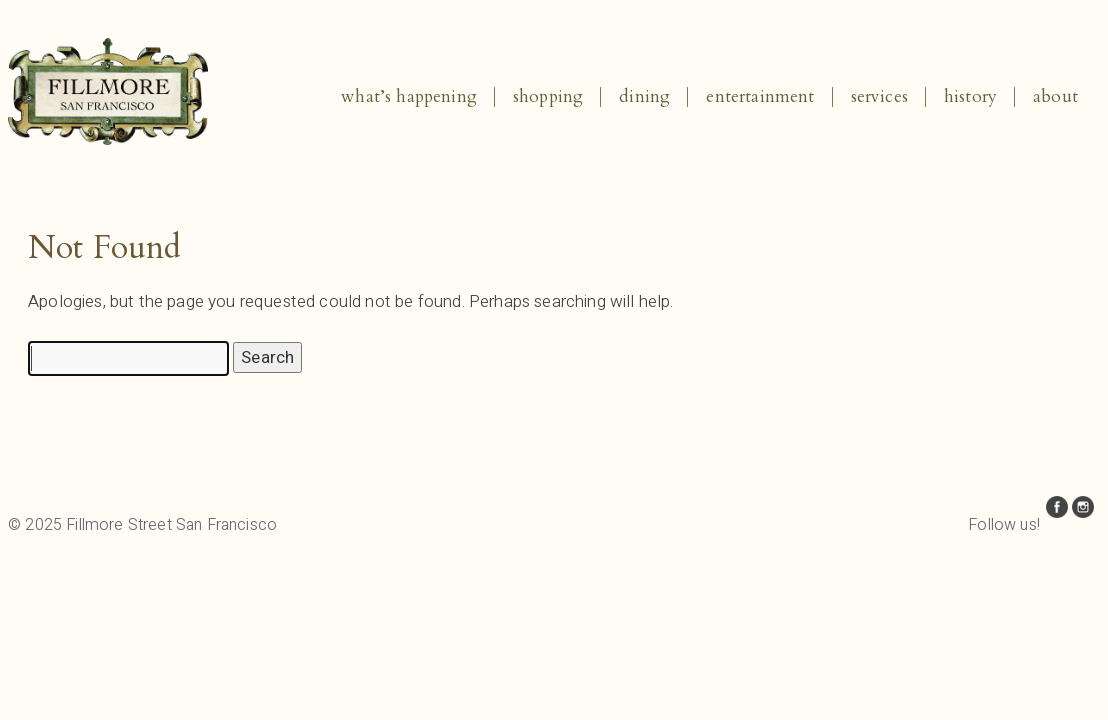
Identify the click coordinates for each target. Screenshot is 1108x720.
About (1055, 96)
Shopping (548, 96)
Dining (644, 96)
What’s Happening (409, 96)
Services (879, 96)
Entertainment (760, 96)
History (970, 96)
